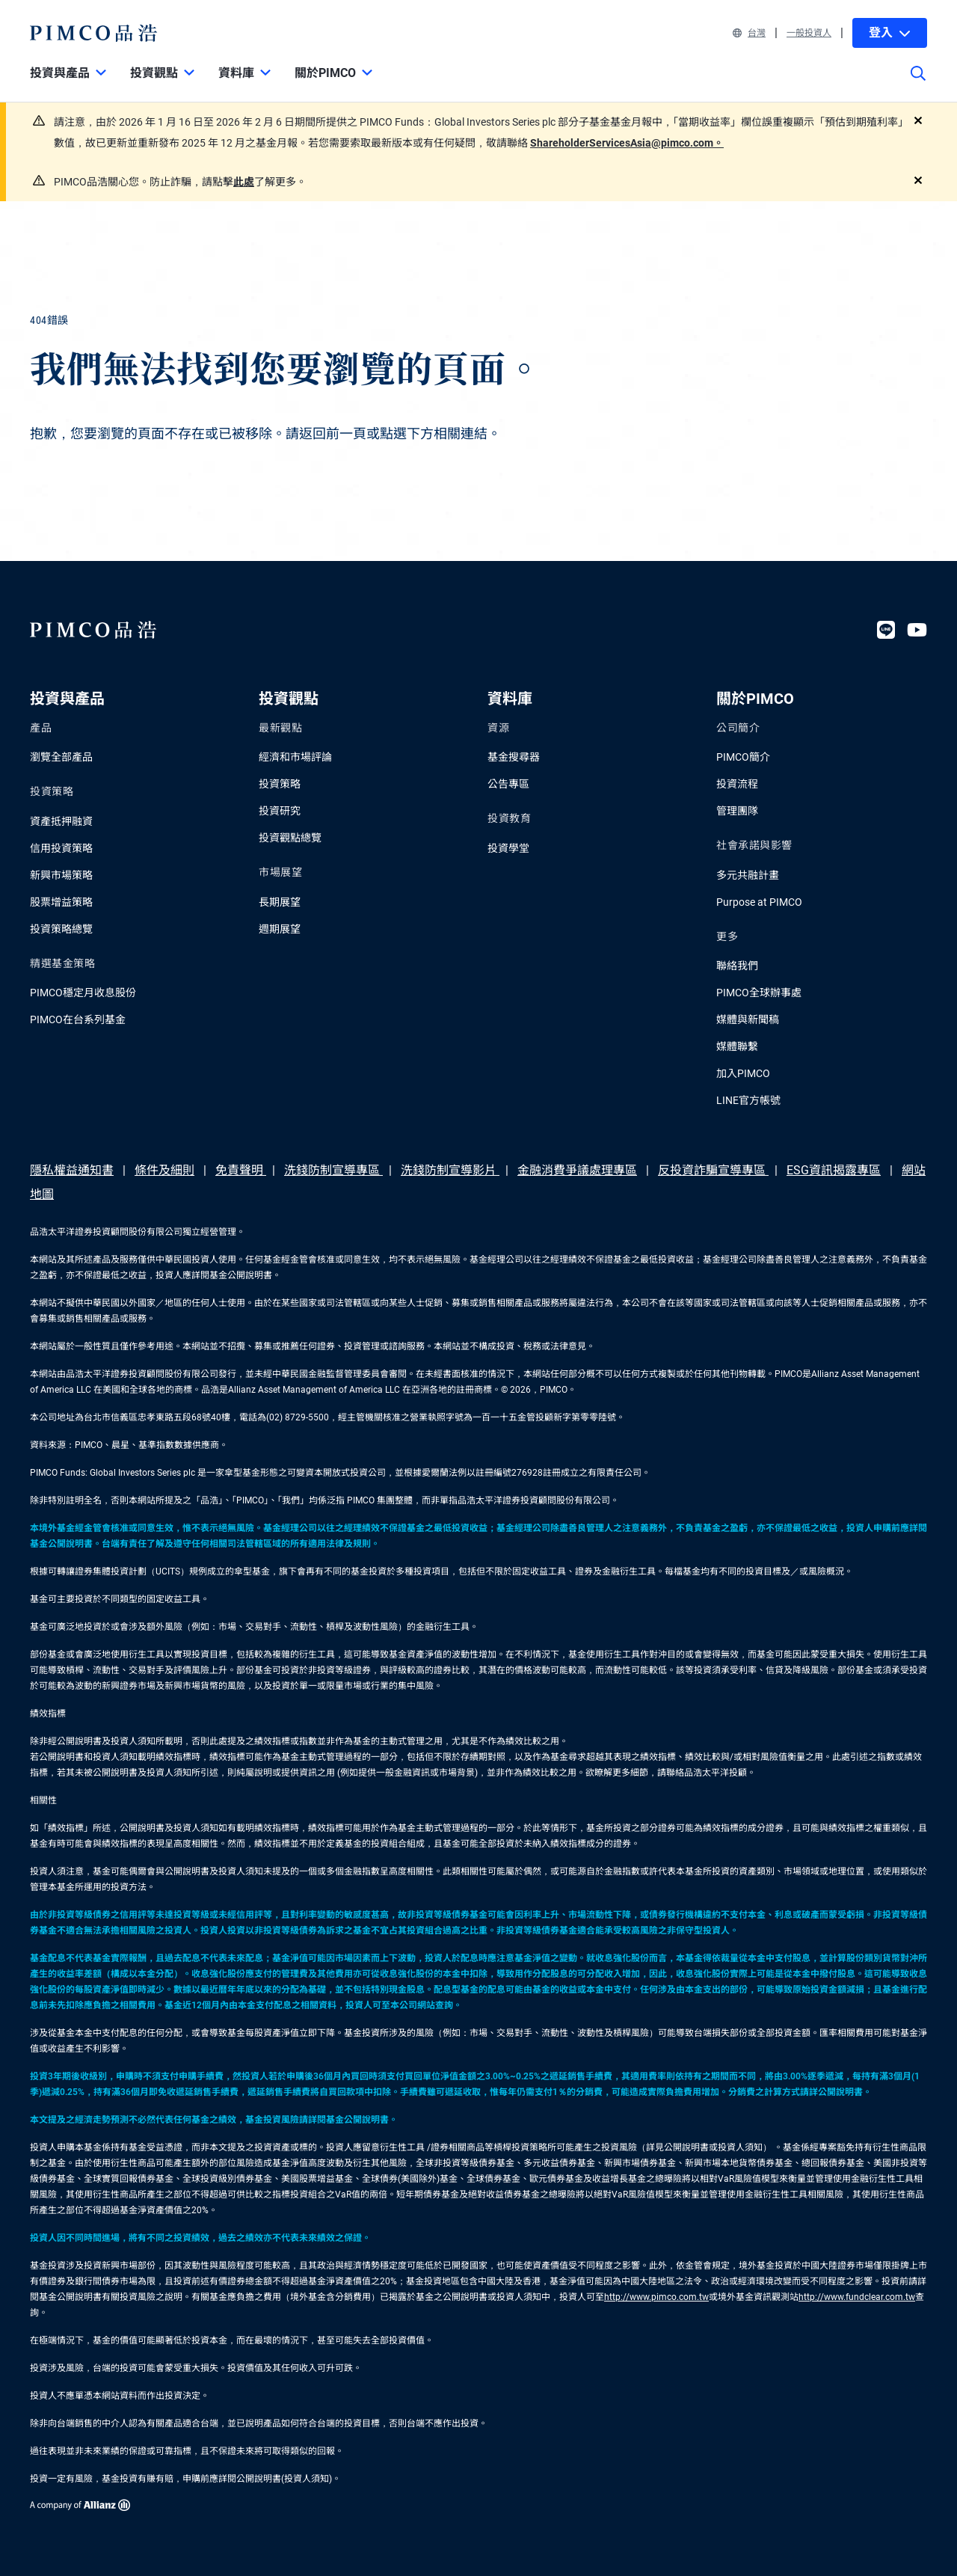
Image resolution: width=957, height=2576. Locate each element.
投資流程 (737, 784)
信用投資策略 (61, 848)
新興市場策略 (61, 875)
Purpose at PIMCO (759, 902)
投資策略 (280, 784)
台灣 (749, 33)
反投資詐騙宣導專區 (713, 1170)
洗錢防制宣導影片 (450, 1170)
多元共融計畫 (747, 875)
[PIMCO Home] (94, 33)
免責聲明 (240, 1170)
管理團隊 (737, 811)
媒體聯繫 (737, 1046)
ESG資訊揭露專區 (834, 1170)
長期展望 (280, 902)
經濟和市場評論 (295, 757)
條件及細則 (164, 1170)
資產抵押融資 (61, 821)
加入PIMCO (743, 1073)
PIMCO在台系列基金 (78, 1019)
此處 (243, 182)
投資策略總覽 (61, 929)
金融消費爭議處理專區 (577, 1170)
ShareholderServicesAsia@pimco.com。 (627, 143)
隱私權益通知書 (72, 1170)
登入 (890, 32)
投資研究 (280, 811)
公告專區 (508, 784)
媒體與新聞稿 (747, 1019)
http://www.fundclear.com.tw (856, 2297)
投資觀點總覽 (290, 838)
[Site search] (918, 84)
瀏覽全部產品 (61, 757)
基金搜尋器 (513, 757)
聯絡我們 (737, 966)
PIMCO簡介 (743, 757)
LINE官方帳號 (748, 1100)
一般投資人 (809, 33)
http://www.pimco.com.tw (656, 2297)
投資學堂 (508, 848)
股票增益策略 (61, 902)
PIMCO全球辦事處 (758, 993)
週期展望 (280, 929)
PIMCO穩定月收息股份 (83, 993)
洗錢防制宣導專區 (333, 1170)
